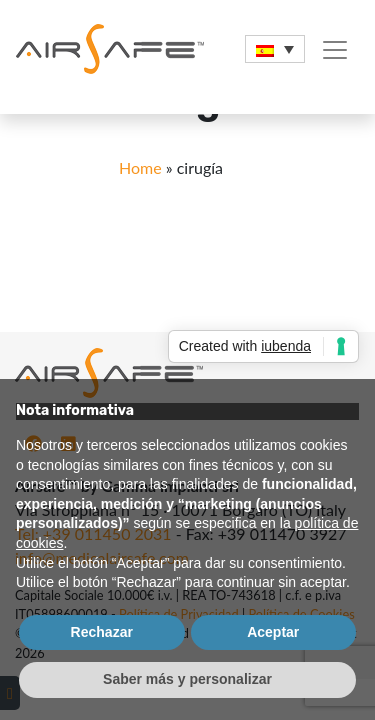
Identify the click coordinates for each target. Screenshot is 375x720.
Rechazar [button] (102, 632)
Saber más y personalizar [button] (187, 679)
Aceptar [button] (273, 632)
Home (140, 167)
